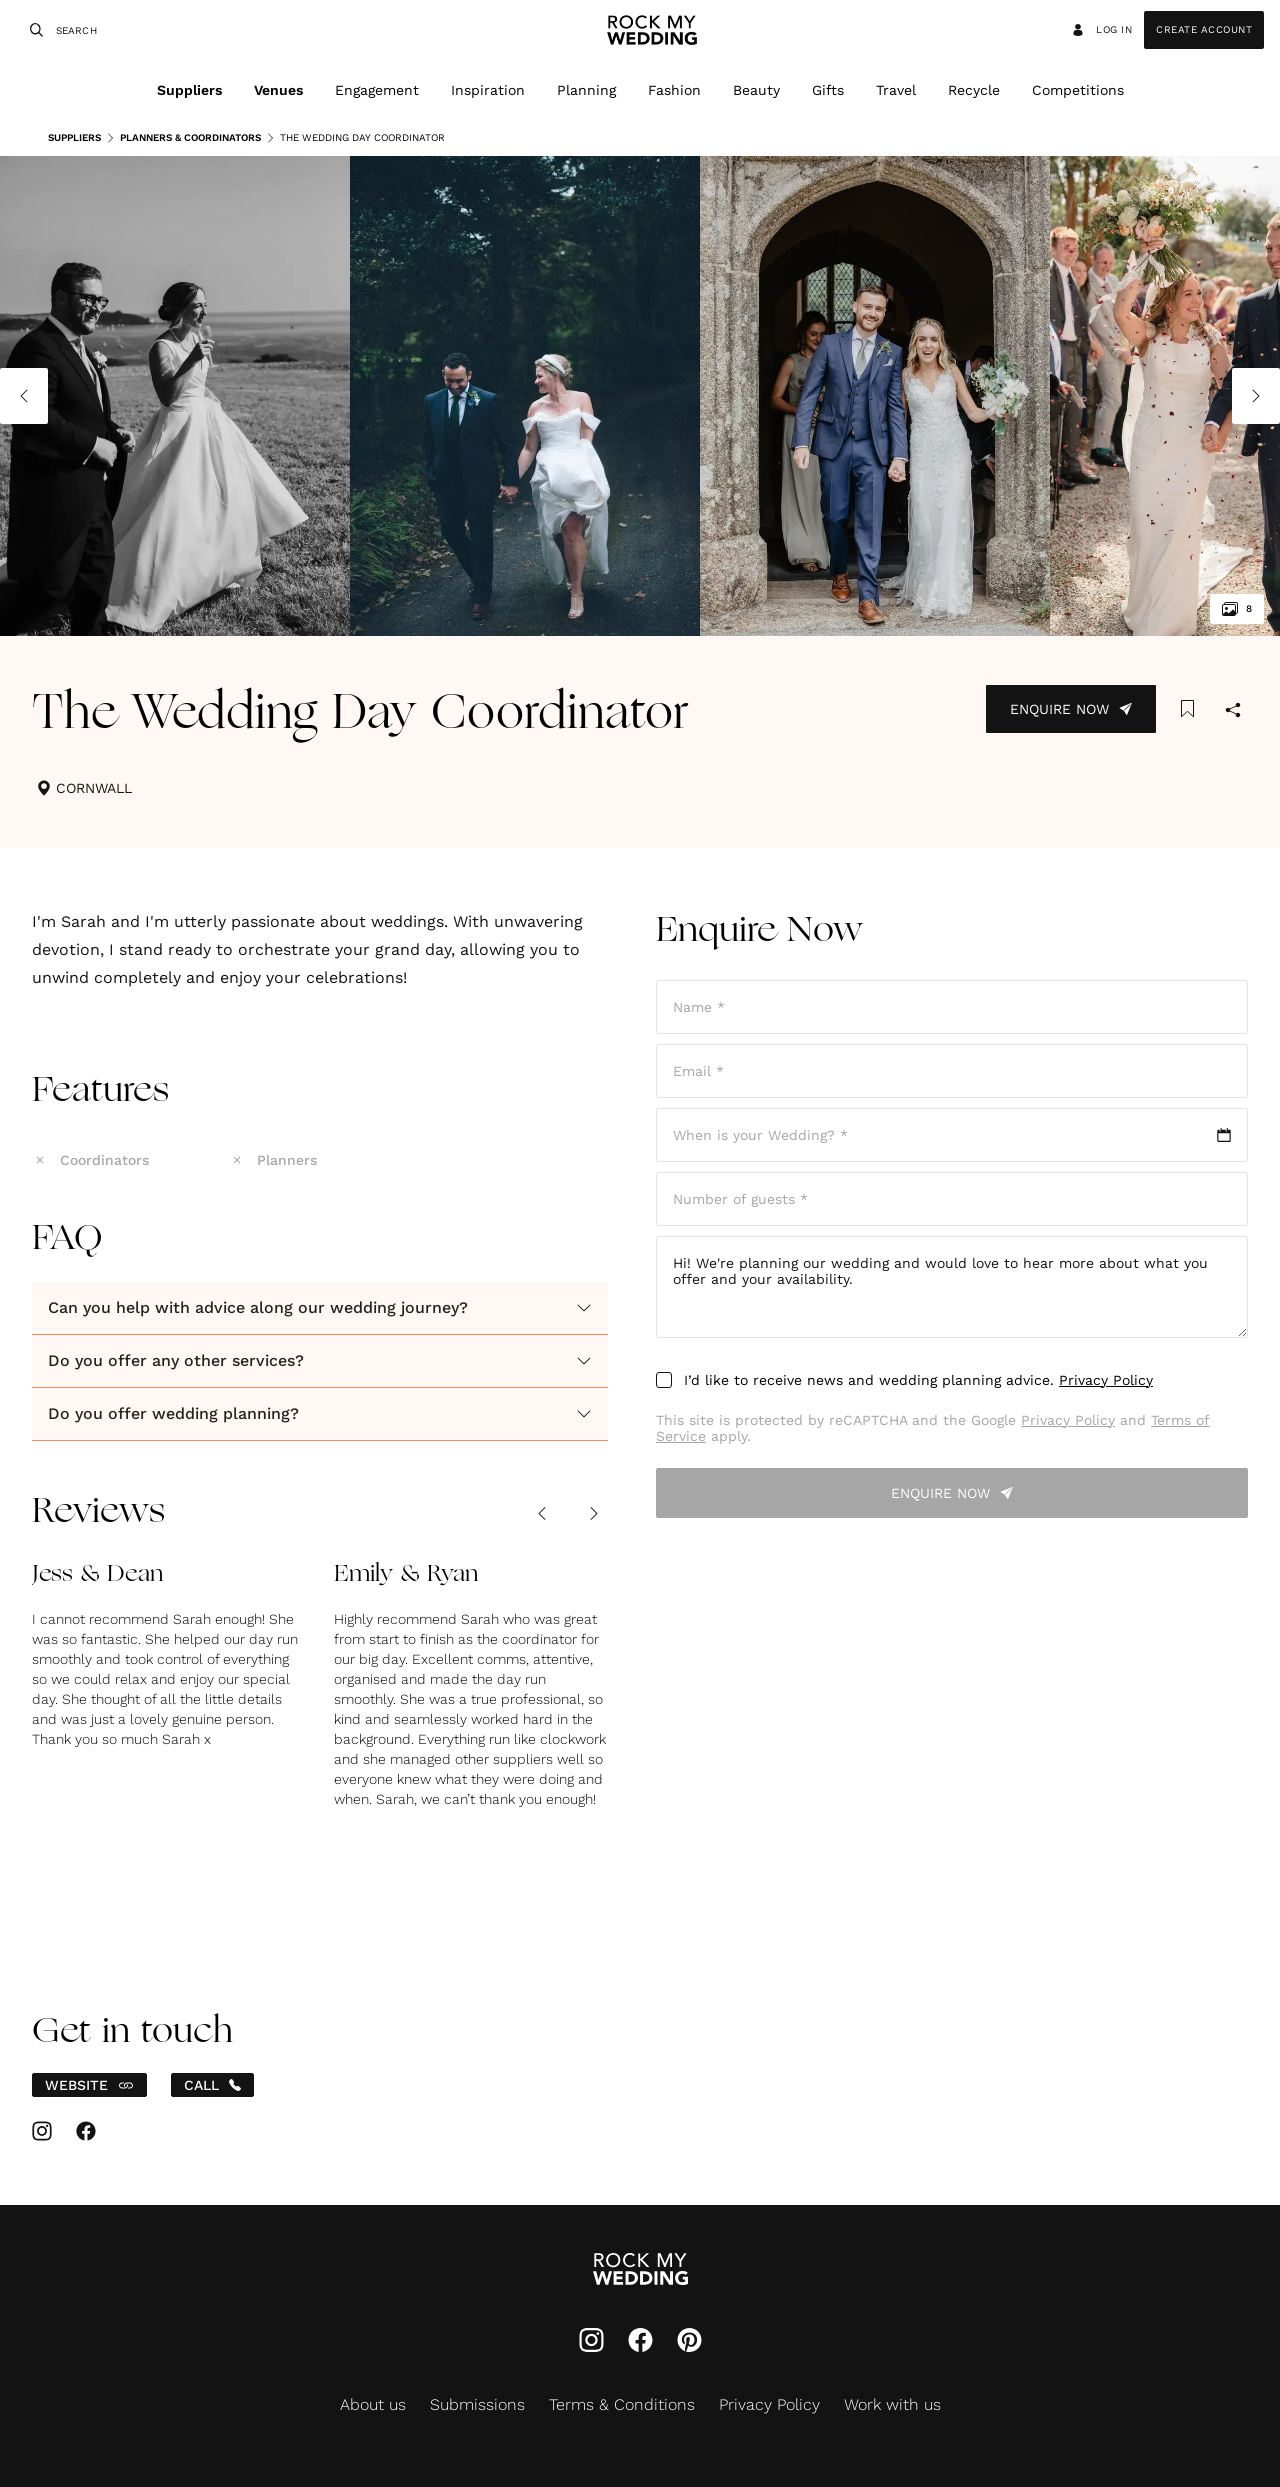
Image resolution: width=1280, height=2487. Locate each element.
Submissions (477, 2404)
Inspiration (488, 90)
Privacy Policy (1106, 1380)
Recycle (974, 90)
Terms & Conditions (622, 2404)
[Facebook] (640, 2342)
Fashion (674, 90)
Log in (1101, 30)
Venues (278, 90)
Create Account (1204, 29)
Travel (896, 90)
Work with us (892, 2404)
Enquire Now (1071, 709)
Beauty (756, 90)
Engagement (377, 90)
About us (373, 2404)
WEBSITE (89, 2085)
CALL (212, 2085)
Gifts (828, 90)
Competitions (1078, 90)
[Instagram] (591, 2342)
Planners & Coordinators (183, 138)
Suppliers (189, 90)
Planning (586, 90)
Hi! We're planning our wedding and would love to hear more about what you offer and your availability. (952, 1287)
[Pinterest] (689, 2342)
